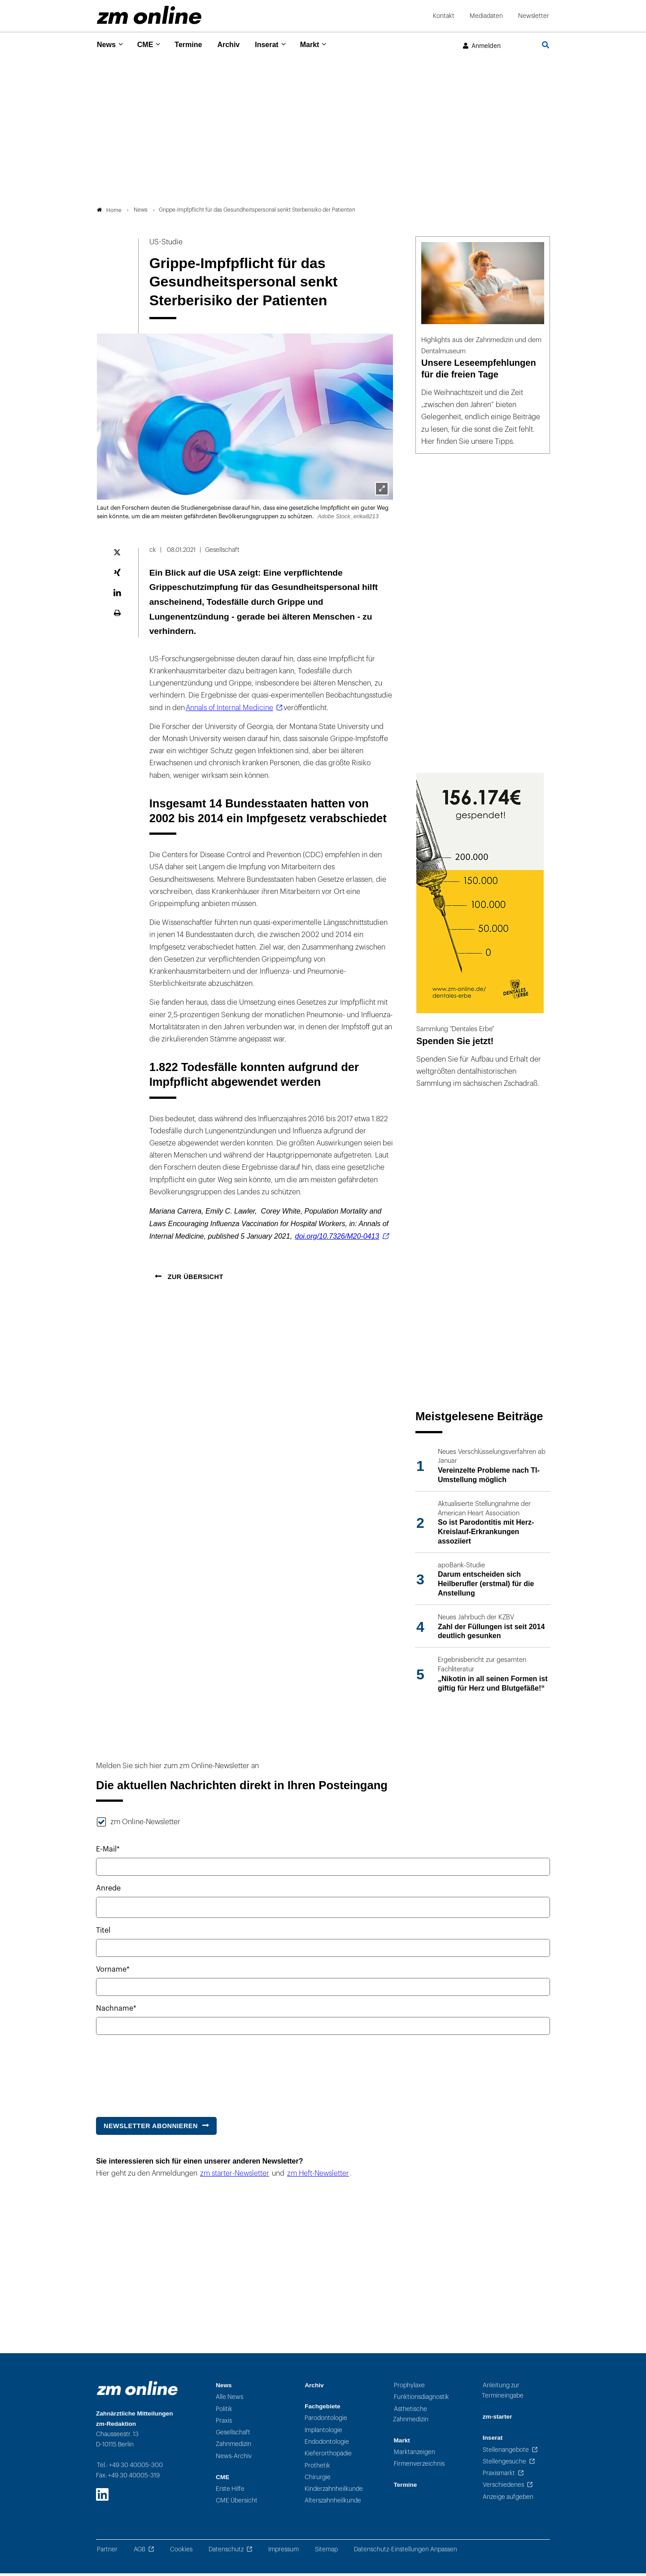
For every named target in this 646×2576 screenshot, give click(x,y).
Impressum (283, 2552)
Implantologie (323, 2432)
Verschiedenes (503, 2487)
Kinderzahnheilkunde (334, 2491)
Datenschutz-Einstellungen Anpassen (405, 2552)
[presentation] (164, 2073)
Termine (194, 44)
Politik (224, 2411)
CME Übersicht (237, 2503)
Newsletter (533, 16)
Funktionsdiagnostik (421, 2400)
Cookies (181, 2552)
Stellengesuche (504, 2464)
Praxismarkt (499, 2476)
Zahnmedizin (233, 2447)
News (107, 44)
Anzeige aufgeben (508, 2499)
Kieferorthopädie (328, 2456)
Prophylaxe (409, 2387)
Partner (107, 2552)
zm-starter (497, 2419)
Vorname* (113, 1971)
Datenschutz (226, 2552)
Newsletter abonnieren (151, 2128)
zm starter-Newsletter (234, 2175)
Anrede (108, 1891)
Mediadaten (486, 16)
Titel (103, 1932)
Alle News (229, 2400)
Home (109, 212)
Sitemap (326, 2552)
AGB (139, 2552)
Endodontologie (327, 2444)
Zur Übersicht (194, 1279)
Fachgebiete (322, 2409)
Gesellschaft (233, 2435)
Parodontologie (326, 2421)
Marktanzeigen (414, 2455)
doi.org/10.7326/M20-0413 (337, 1239)
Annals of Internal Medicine (229, 710)
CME (148, 44)
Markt (322, 44)
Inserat (277, 44)
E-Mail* (108, 1852)
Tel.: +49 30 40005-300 (130, 2468)
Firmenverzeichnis (419, 2466)
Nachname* (116, 2011)
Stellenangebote (506, 2452)
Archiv (236, 44)
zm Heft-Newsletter (318, 2175)
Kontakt (443, 16)
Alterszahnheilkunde (333, 2503)
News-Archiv (234, 2458)
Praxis (224, 2423)
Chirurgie (318, 2479)
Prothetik (317, 2468)
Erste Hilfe (230, 2491)
